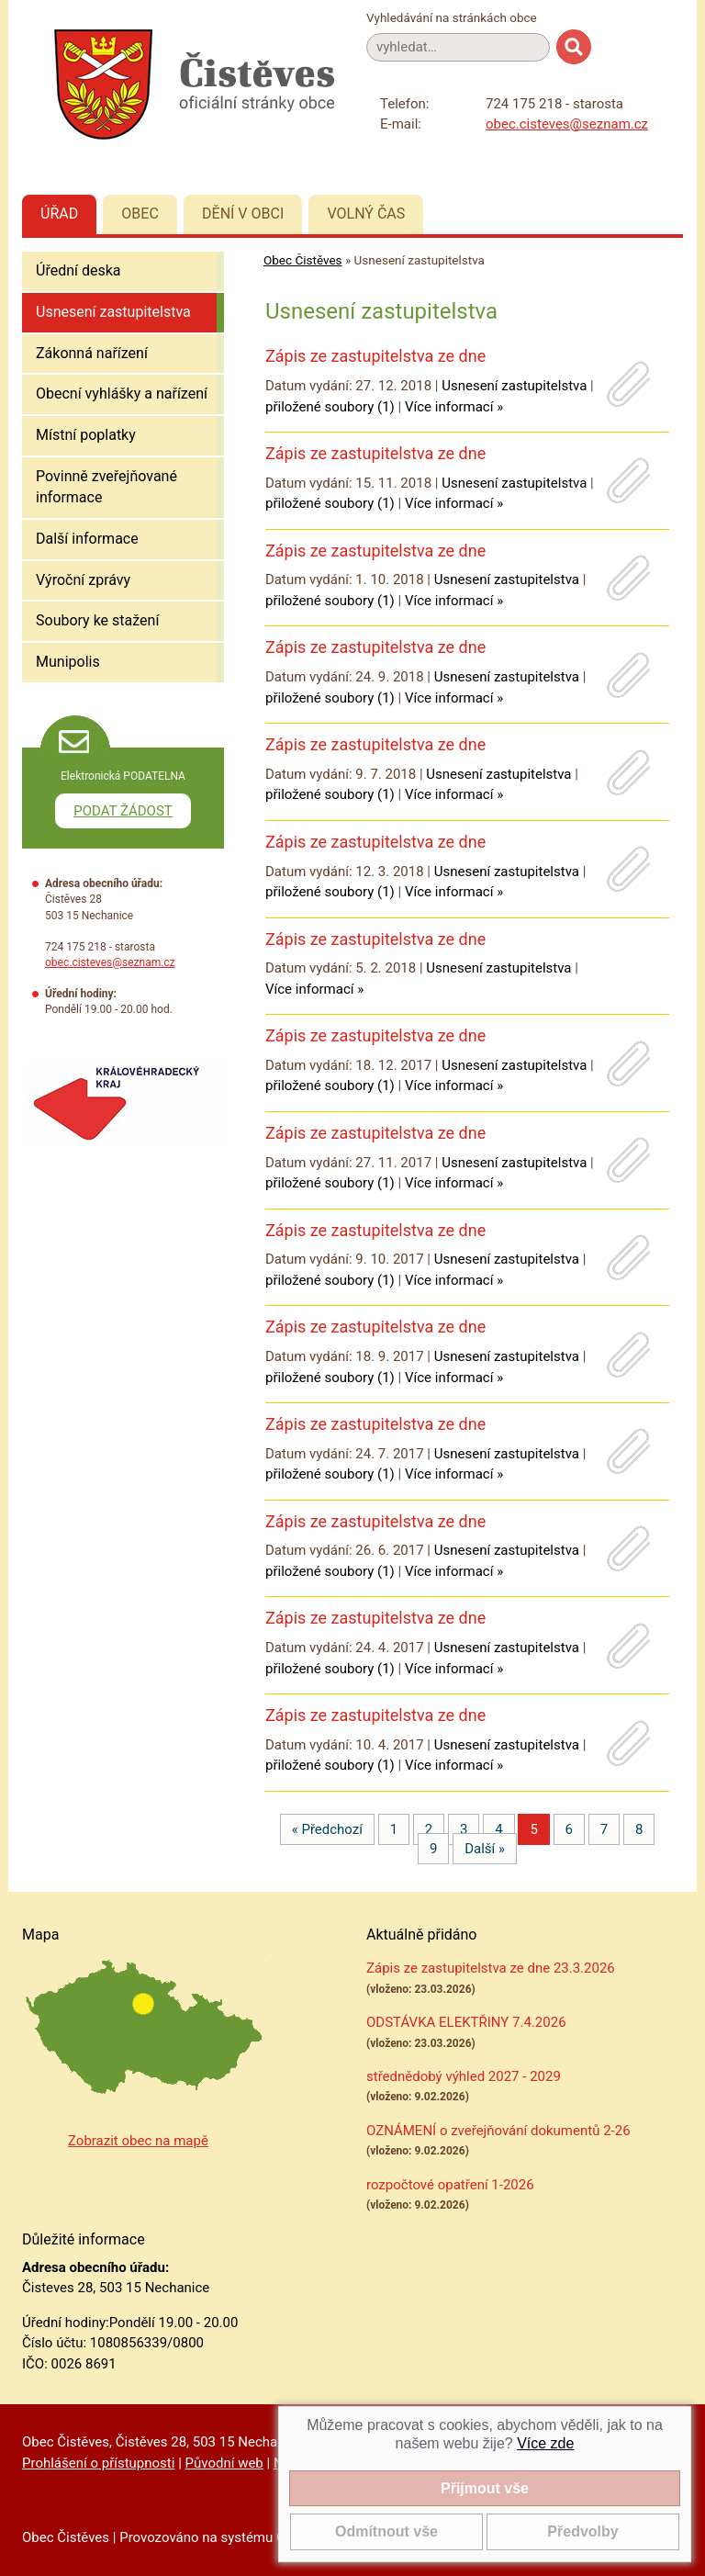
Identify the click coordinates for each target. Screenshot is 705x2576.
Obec (139, 213)
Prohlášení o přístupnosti (98, 2463)
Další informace (87, 538)
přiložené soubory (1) (330, 407)
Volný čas (366, 213)
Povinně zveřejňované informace (106, 486)
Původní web (224, 2463)
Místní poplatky (86, 435)
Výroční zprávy (83, 580)
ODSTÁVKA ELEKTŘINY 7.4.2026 (466, 2022)
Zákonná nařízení (92, 353)
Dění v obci (243, 213)
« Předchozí (327, 1829)
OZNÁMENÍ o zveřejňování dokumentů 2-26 (498, 2130)
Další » (484, 1848)
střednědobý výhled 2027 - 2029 (463, 2076)
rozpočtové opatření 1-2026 (450, 2185)
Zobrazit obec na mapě (138, 2140)
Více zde (545, 2443)
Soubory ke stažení (97, 620)
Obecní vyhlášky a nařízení (121, 393)
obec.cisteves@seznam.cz (567, 124)
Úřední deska (78, 270)
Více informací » (454, 407)
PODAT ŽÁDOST (123, 811)
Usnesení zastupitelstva (113, 312)
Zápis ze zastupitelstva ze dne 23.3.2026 (490, 1968)
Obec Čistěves (302, 260)
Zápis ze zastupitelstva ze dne (375, 356)
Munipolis (68, 661)
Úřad (59, 213)
